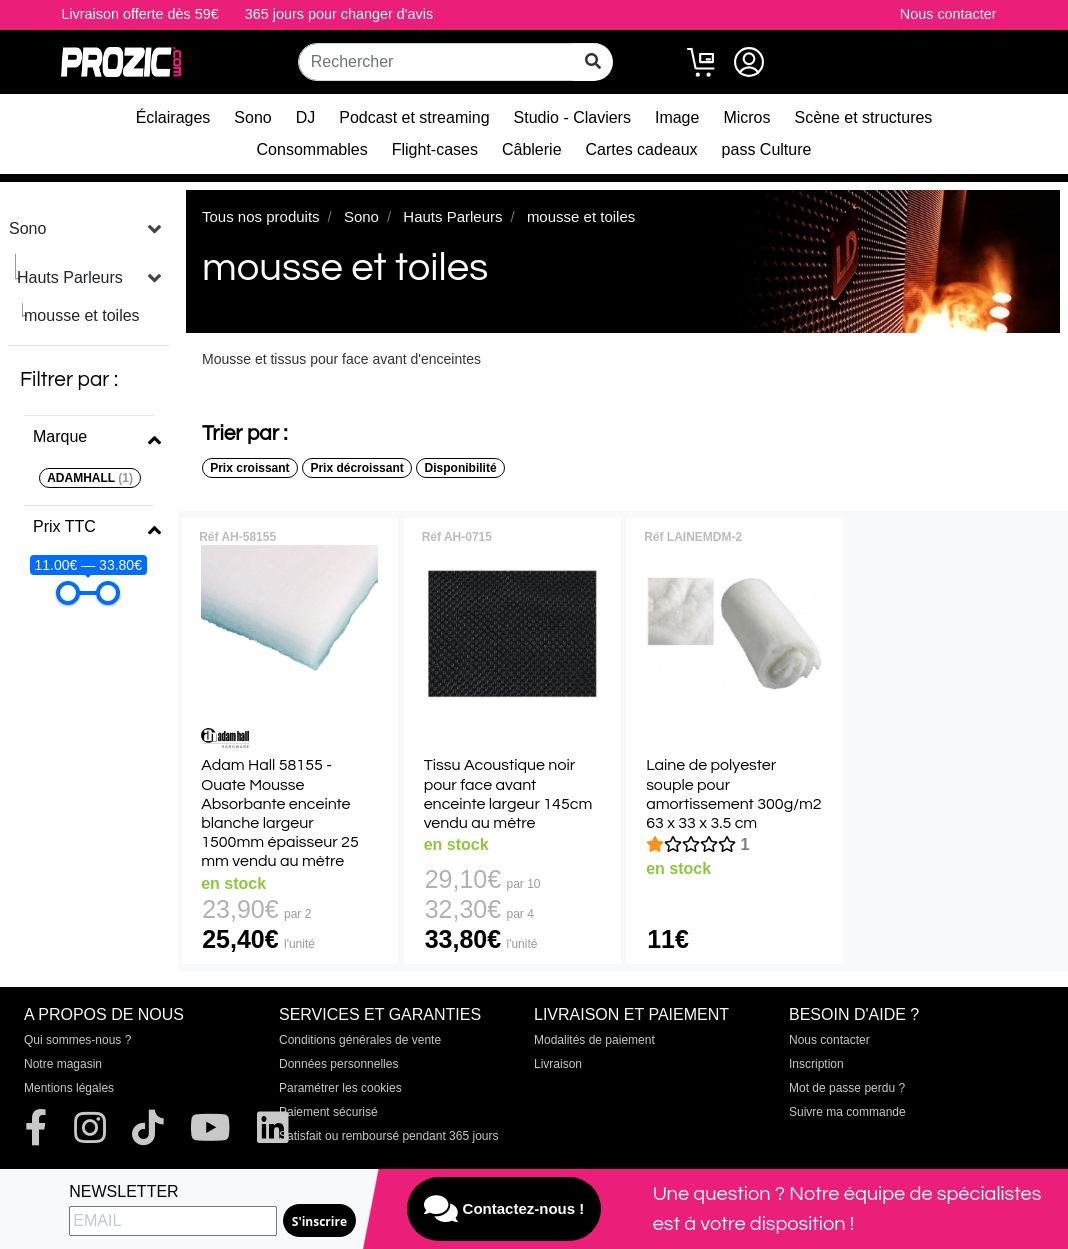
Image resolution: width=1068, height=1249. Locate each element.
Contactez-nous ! (504, 1209)
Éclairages (173, 117)
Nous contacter (948, 14)
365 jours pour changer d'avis (339, 14)
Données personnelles (338, 1064)
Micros (746, 117)
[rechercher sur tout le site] (593, 62)
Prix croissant (249, 468)
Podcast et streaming (414, 117)
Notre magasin (63, 1064)
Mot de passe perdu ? (847, 1088)
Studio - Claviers (572, 117)
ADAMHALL (90, 478)
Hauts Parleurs (70, 277)
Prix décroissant (356, 468)
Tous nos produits (261, 216)
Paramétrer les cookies (340, 1088)
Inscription (816, 1064)
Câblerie (532, 149)
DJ (306, 117)
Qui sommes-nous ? (77, 1040)
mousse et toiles (82, 315)
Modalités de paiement (594, 1040)
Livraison (558, 1064)
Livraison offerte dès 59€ (139, 14)
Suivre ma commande (847, 1112)
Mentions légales (69, 1088)
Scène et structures (864, 117)
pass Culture (767, 149)
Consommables (312, 149)
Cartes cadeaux (642, 149)
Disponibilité (461, 468)
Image (677, 117)
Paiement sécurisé (328, 1112)
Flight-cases (435, 149)
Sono (252, 117)
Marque (60, 436)
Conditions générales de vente (360, 1040)
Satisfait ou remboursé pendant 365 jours (388, 1136)
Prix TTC (64, 526)
